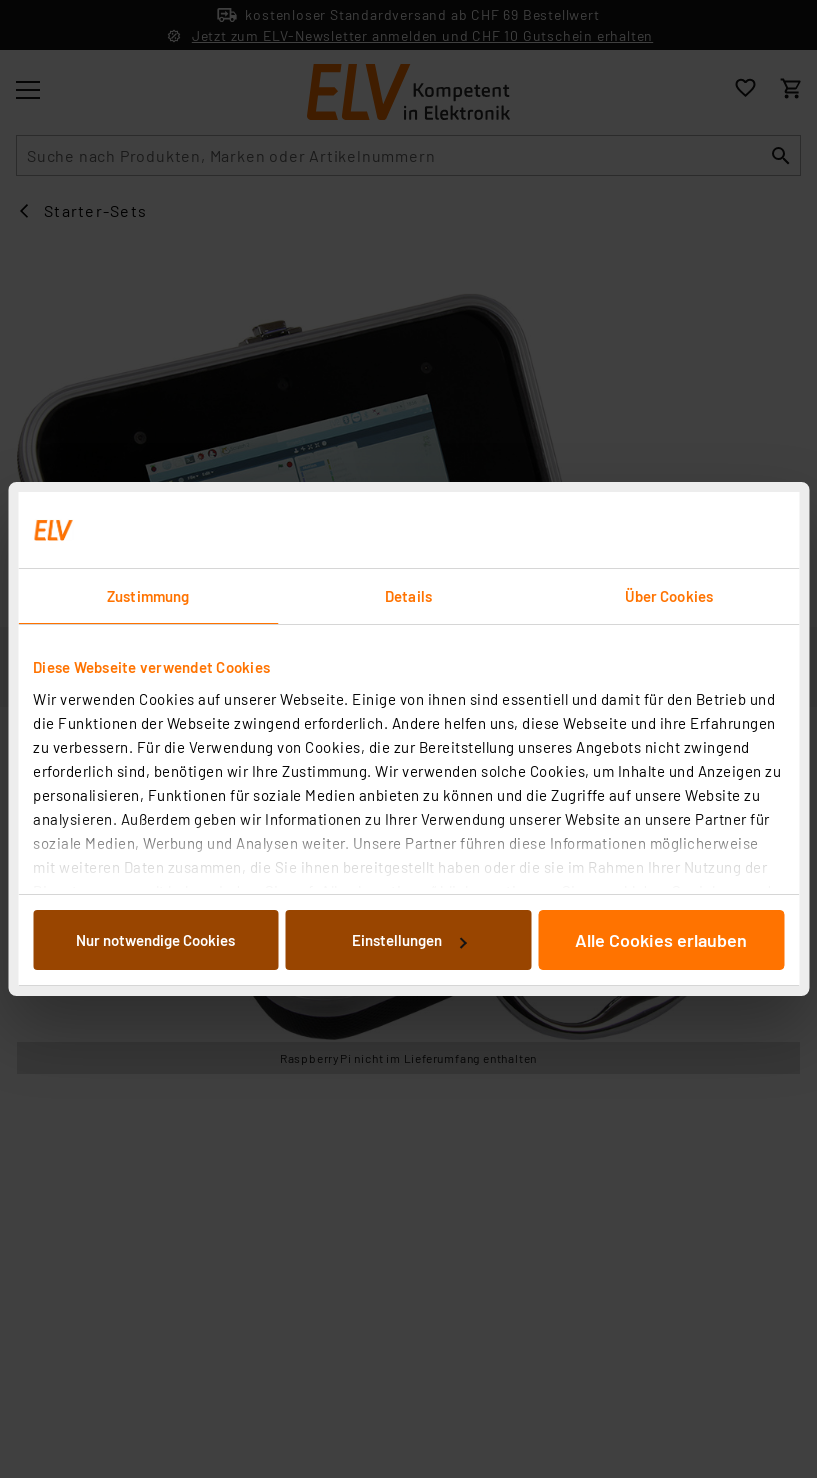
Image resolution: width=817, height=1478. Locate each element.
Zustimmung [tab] (148, 596)
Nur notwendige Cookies (155, 940)
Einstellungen (409, 940)
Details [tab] (408, 596)
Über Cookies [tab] (669, 596)
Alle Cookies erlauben (661, 940)
